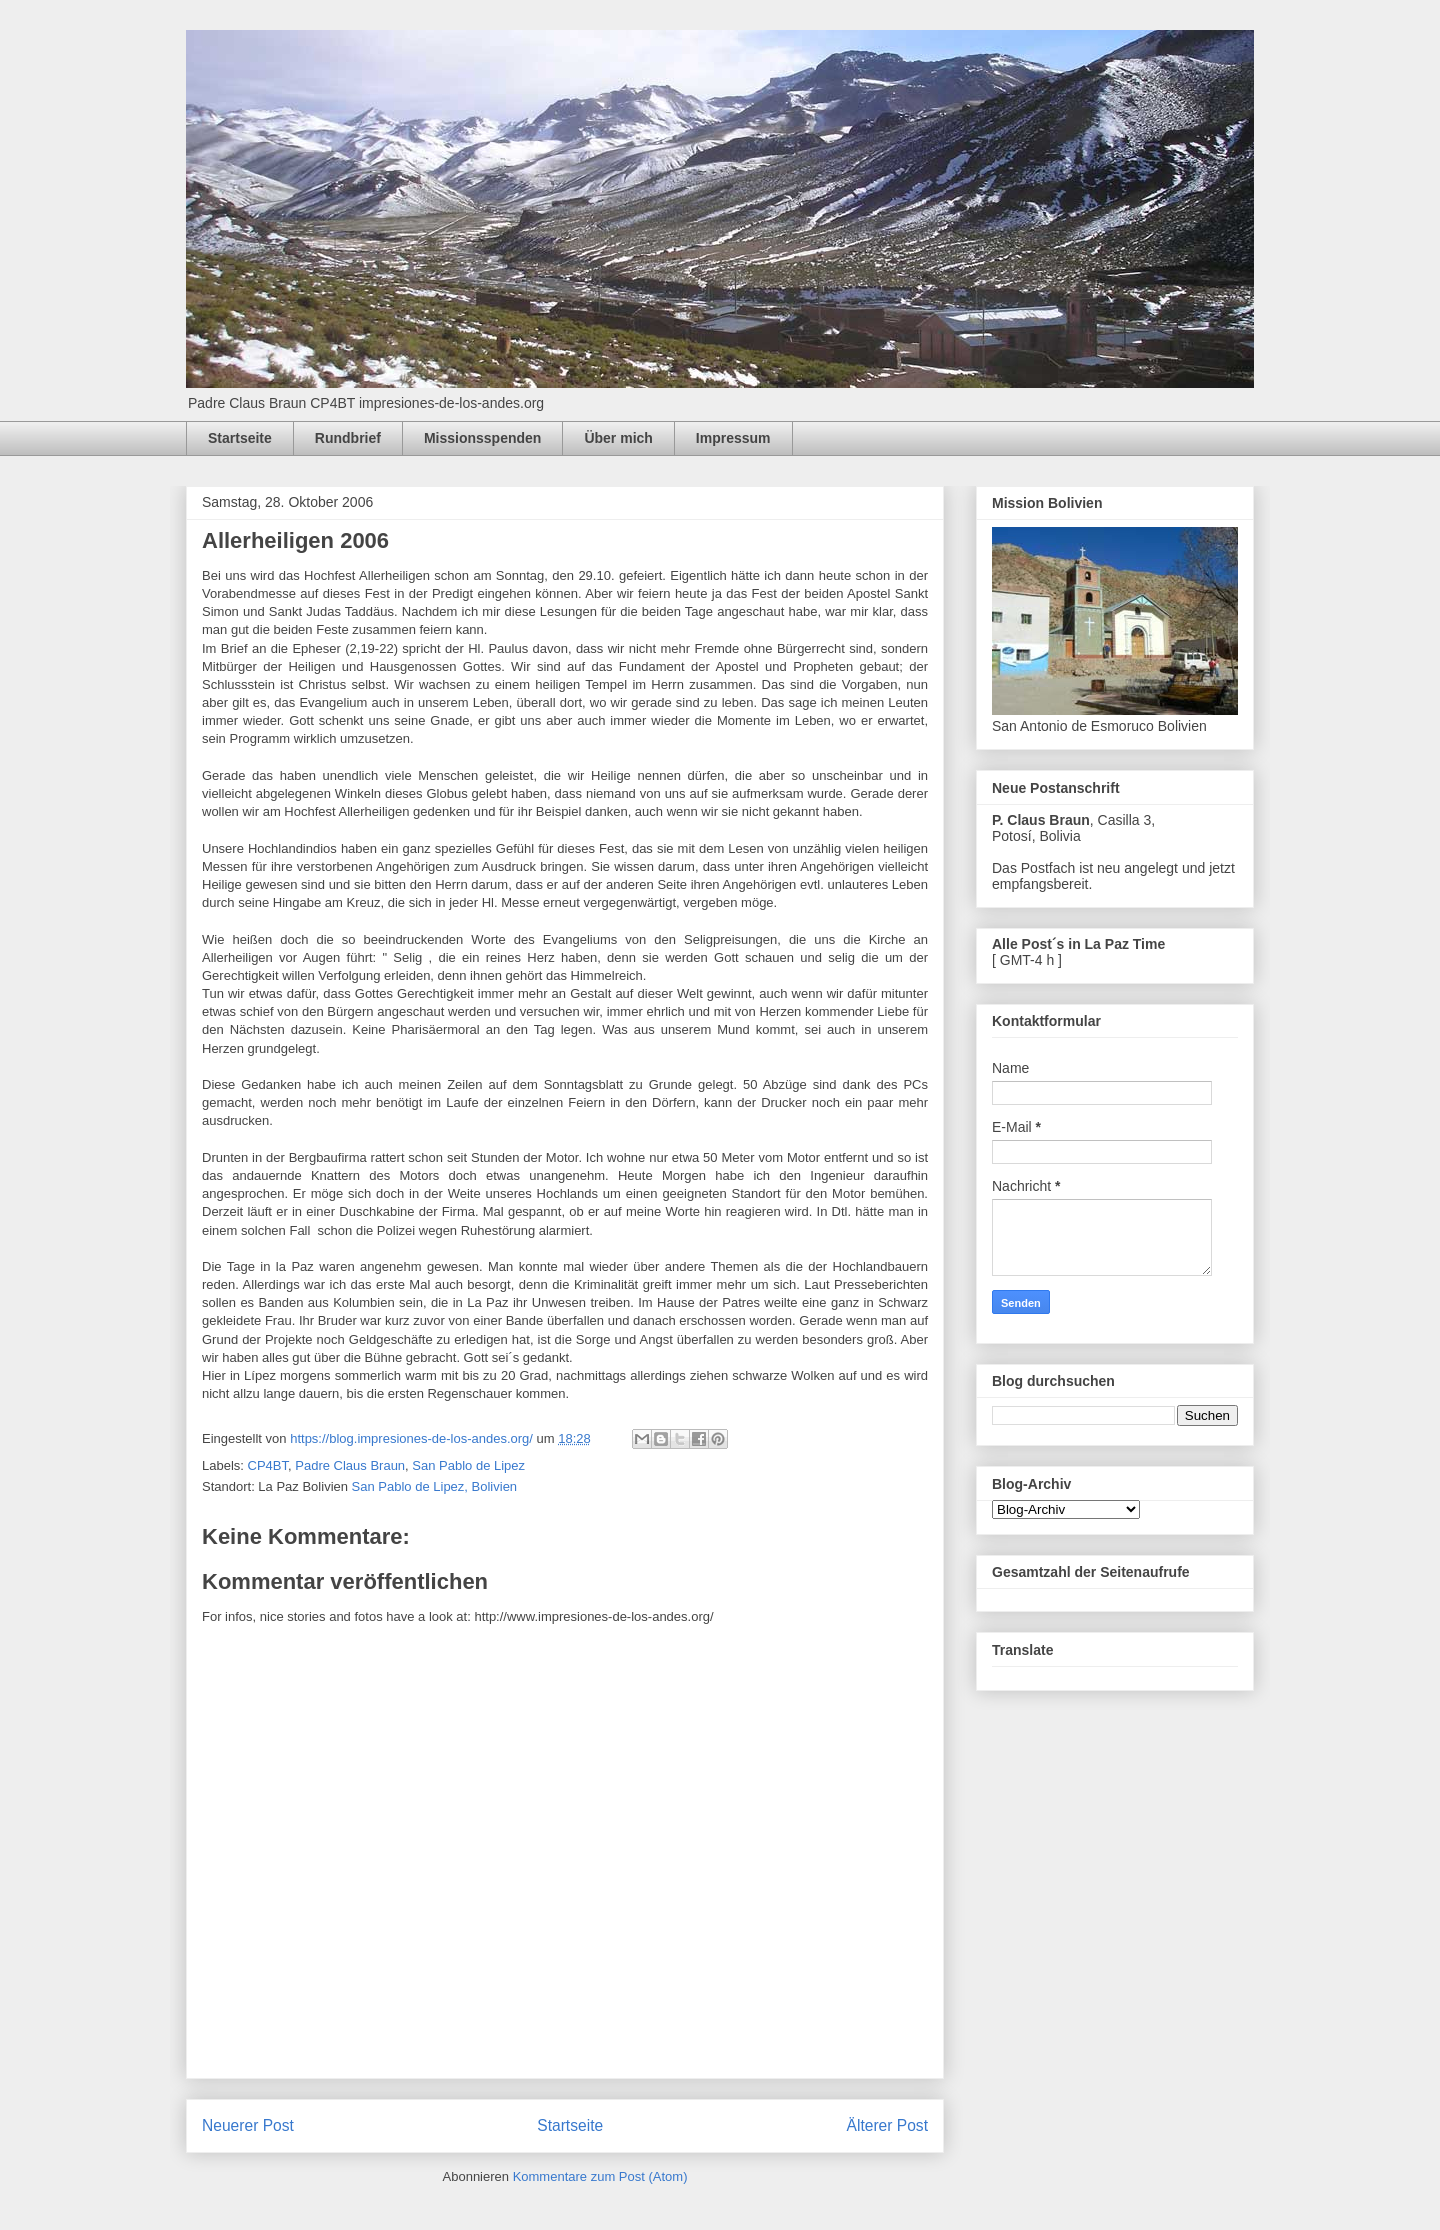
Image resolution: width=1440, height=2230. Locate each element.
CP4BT (268, 1465)
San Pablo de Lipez (468, 1465)
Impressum (733, 438)
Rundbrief (348, 438)
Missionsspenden (482, 438)
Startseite (240, 438)
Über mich (618, 438)
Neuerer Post (248, 2125)
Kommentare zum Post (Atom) (600, 2176)
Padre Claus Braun (350, 1465)
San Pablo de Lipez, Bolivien (435, 1486)
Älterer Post (887, 2125)
